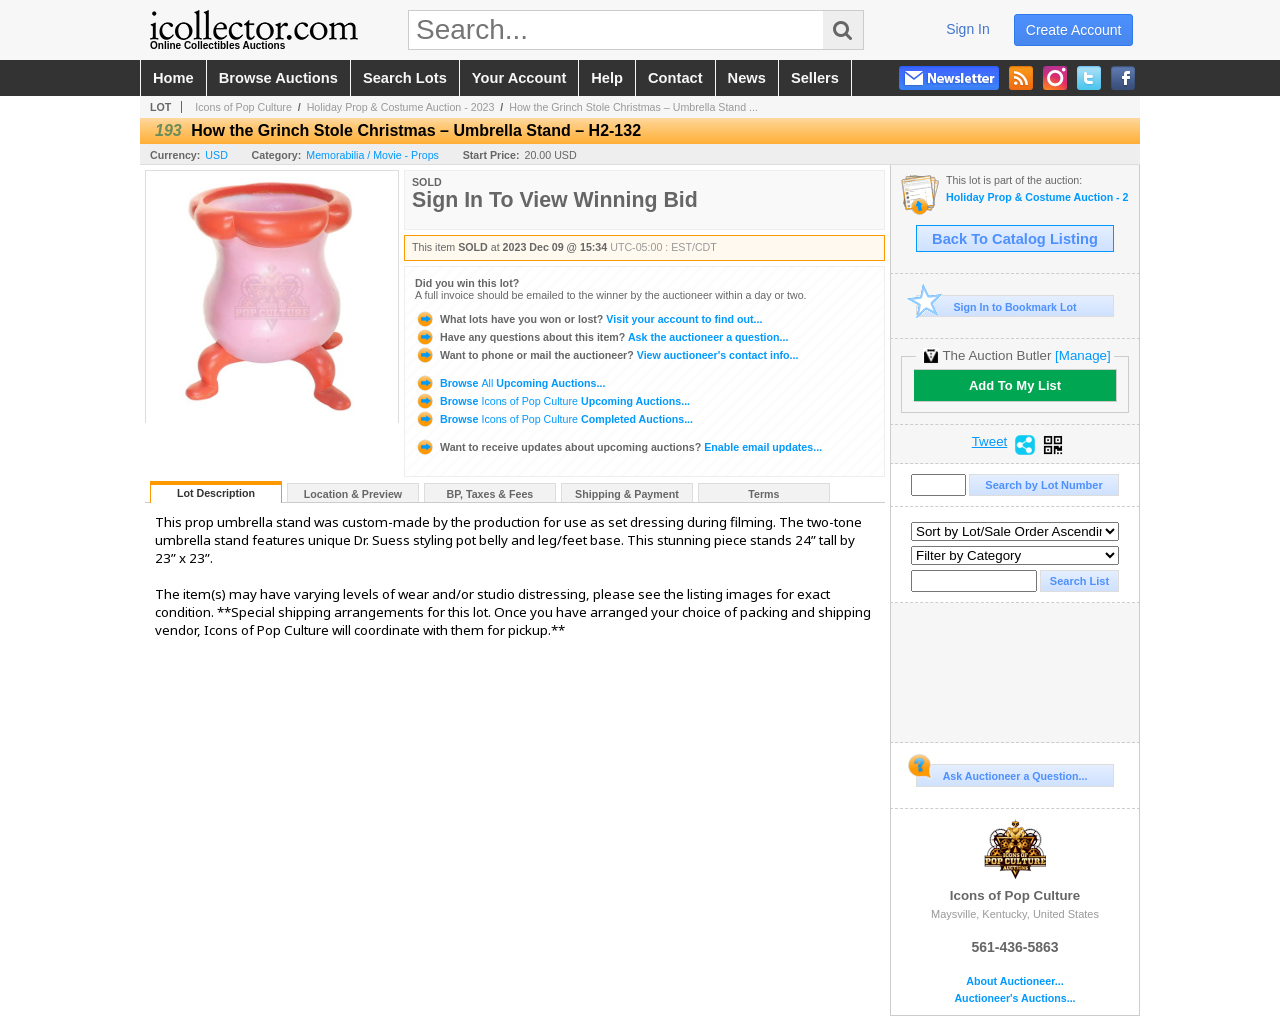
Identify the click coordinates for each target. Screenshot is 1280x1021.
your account (519, 78)
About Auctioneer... (1014, 981)
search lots (405, 78)
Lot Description (216, 493)
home (173, 78)
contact (675, 78)
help (607, 78)
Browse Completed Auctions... (554, 419)
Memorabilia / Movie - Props (372, 155)
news (747, 78)
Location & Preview (353, 494)
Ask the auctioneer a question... (601, 337)
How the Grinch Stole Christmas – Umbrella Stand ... (633, 107)
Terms (763, 494)
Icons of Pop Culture (243, 107)
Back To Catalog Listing (1015, 239)
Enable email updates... (618, 447)
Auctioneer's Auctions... (1014, 998)
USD (216, 155)
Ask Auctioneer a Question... (1001, 773)
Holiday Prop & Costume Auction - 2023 (401, 107)
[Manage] (1082, 355)
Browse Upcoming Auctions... (510, 383)
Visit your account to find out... (588, 319)
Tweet (990, 442)
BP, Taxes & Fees (490, 494)
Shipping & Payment (627, 494)
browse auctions (278, 78)
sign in (968, 29)
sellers (815, 78)
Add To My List (1015, 385)
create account (1074, 30)
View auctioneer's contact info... (606, 355)
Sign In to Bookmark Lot (996, 306)
